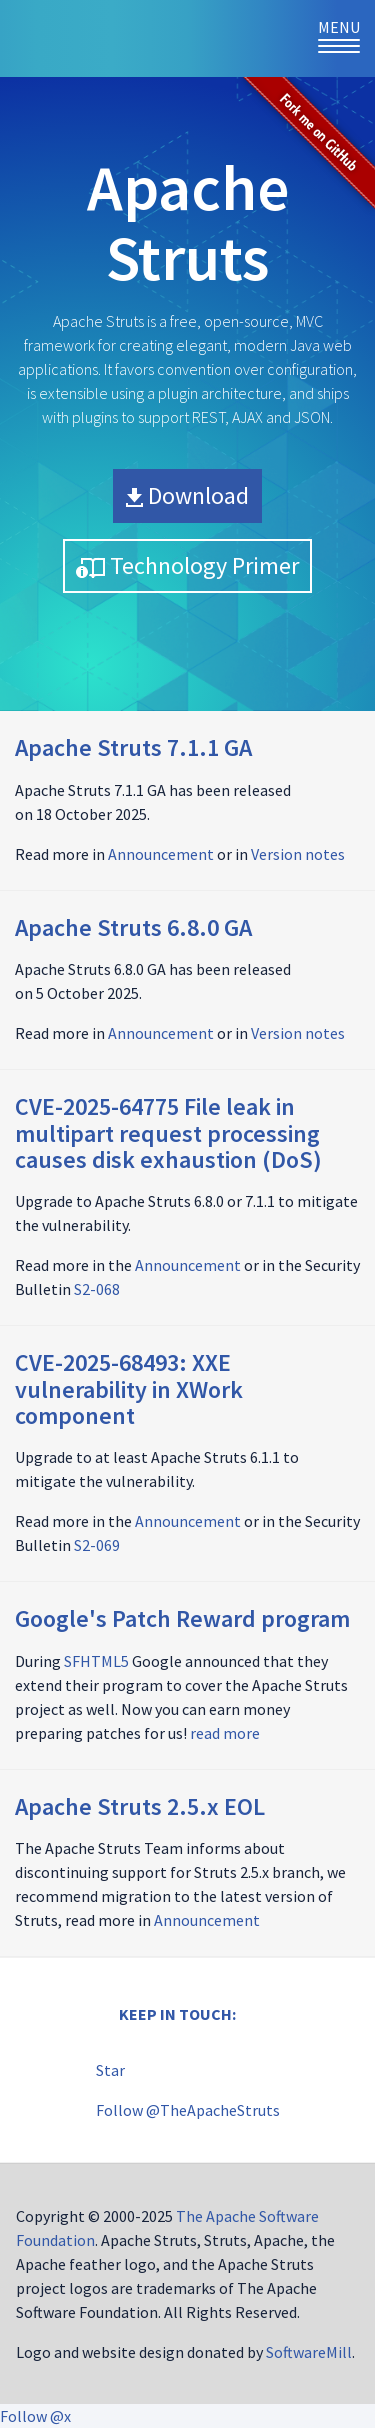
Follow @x (35, 2416)
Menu (346, 37)
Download (187, 495)
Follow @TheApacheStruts (188, 2110)
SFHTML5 (96, 1661)
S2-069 (97, 1545)
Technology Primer (187, 565)
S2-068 (97, 1289)
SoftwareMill (309, 2352)
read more (225, 1733)
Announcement (161, 854)
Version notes (298, 854)
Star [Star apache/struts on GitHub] (110, 2070)
